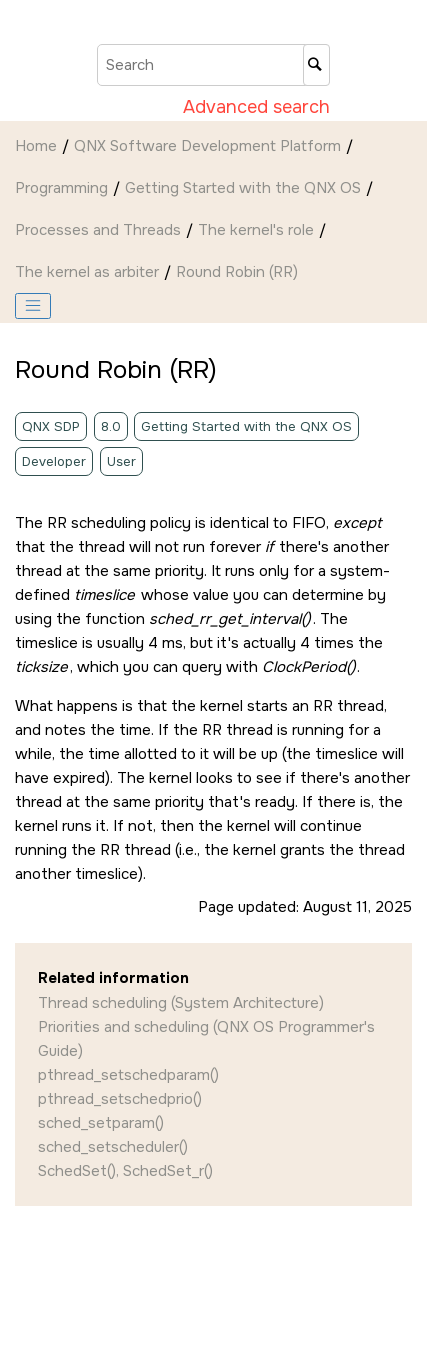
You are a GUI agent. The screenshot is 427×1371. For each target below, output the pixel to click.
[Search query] (213, 65)
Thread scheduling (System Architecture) (181, 1003)
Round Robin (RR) (237, 272)
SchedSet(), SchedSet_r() (125, 1171)
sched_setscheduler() (113, 1147)
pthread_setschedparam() (128, 1075)
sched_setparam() (101, 1123)
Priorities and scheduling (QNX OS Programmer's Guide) (206, 1039)
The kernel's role (256, 230)
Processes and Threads (98, 230)
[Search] (316, 65)
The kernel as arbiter (87, 272)
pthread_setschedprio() (120, 1099)
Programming (61, 188)
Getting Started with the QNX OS (243, 188)
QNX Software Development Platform (207, 146)
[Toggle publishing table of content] (33, 306)
